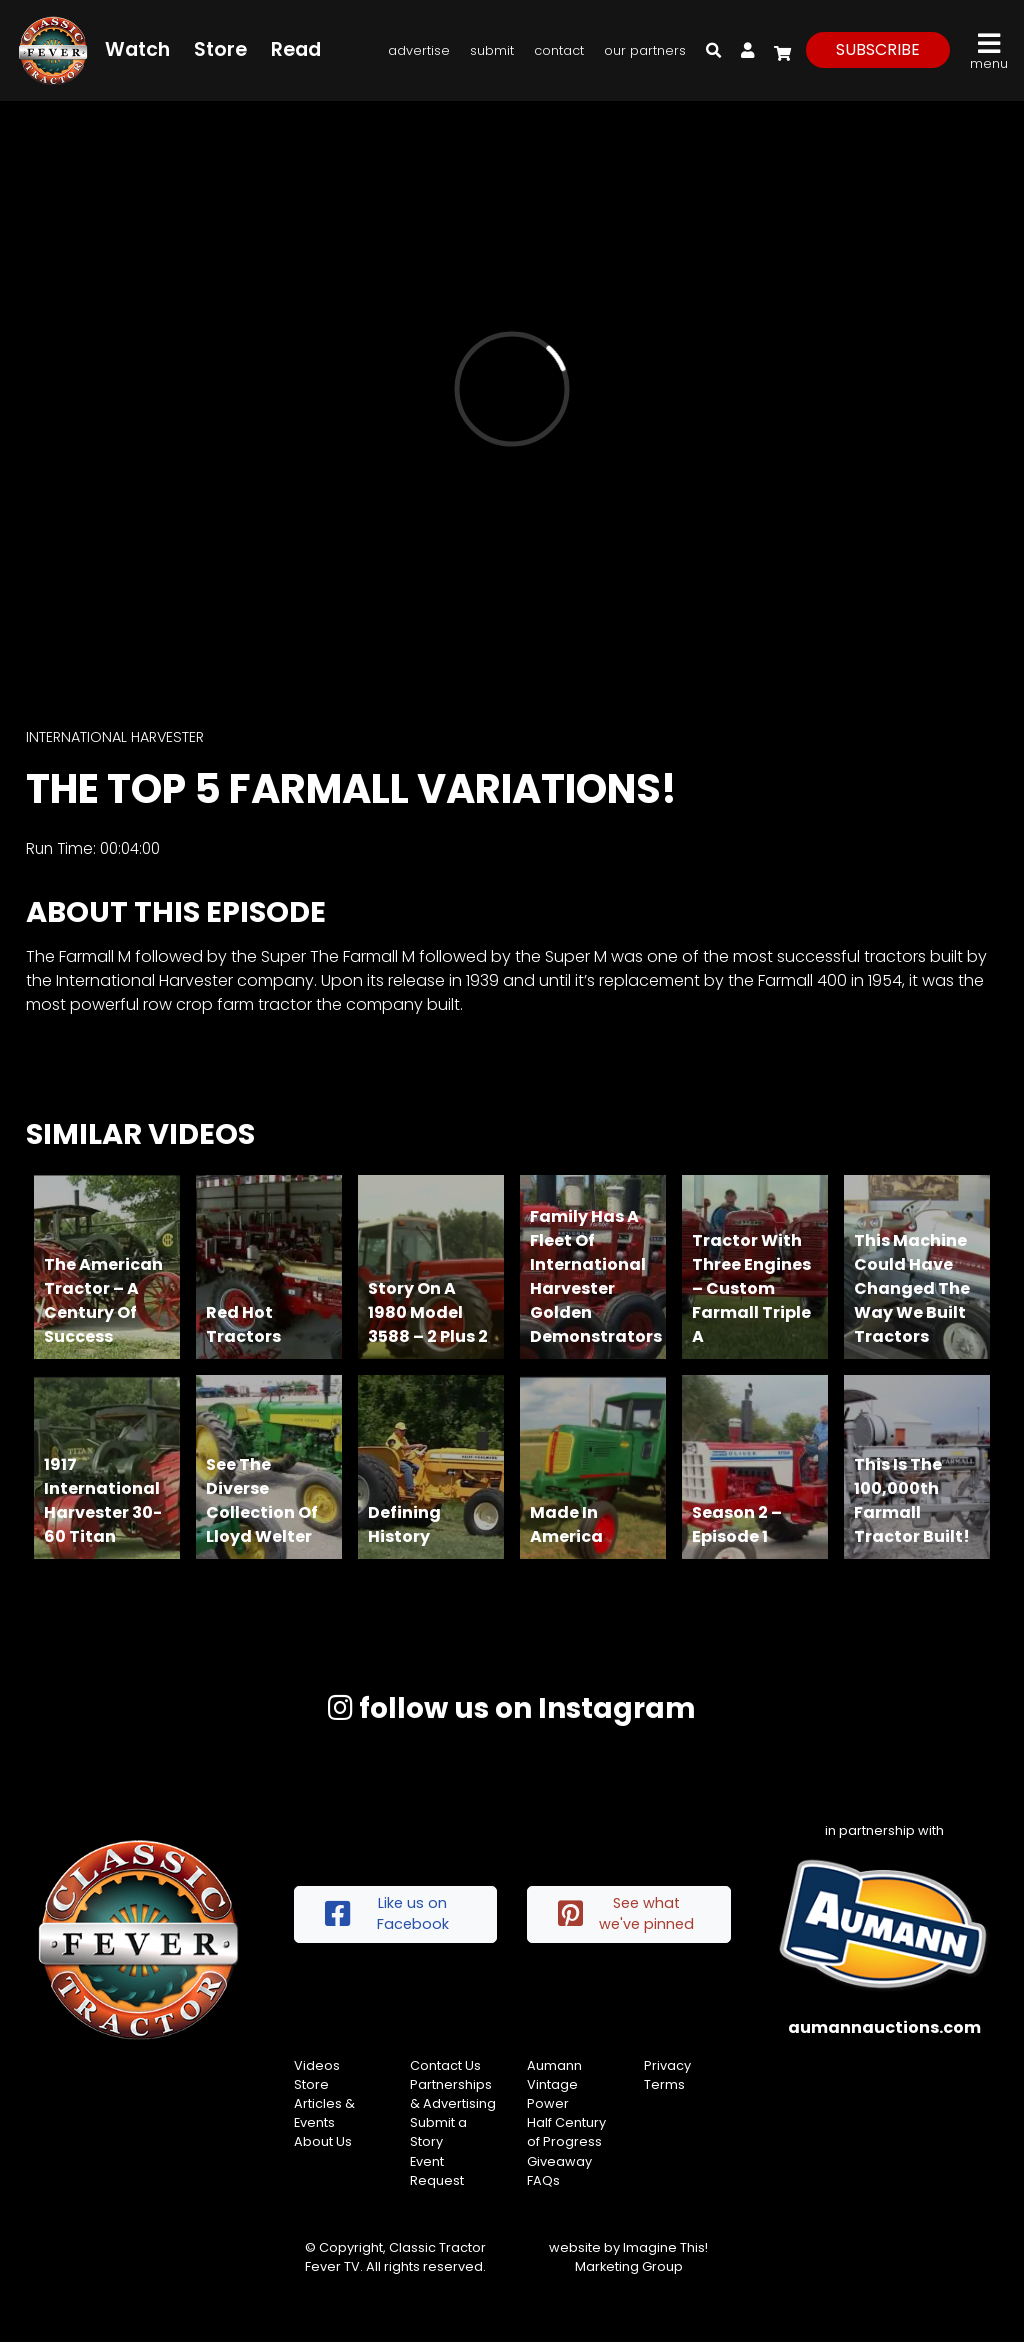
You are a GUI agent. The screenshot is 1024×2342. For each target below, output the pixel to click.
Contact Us (445, 2065)
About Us (323, 2141)
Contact (559, 50)
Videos (317, 2065)
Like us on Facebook (387, 1914)
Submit (492, 50)
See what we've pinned (626, 1914)
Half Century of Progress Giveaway (566, 2141)
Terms (664, 2084)
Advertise (419, 50)
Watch (137, 49)
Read (296, 49)
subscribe (878, 49)
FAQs (543, 2180)
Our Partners (645, 50)
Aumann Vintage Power (554, 2084)
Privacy (667, 2065)
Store (220, 49)
